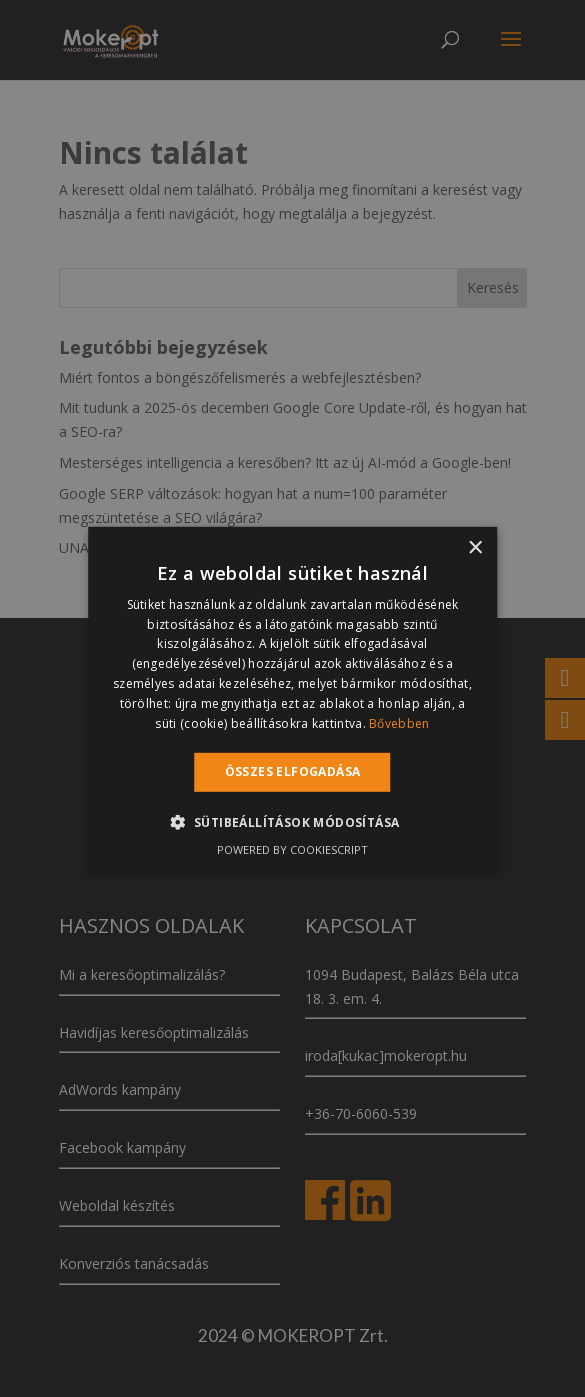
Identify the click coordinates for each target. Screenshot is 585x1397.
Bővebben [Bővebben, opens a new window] (399, 722)
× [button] (474, 547)
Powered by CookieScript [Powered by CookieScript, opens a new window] (292, 849)
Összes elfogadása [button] (293, 771)
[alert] (292, 698)
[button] (293, 822)
